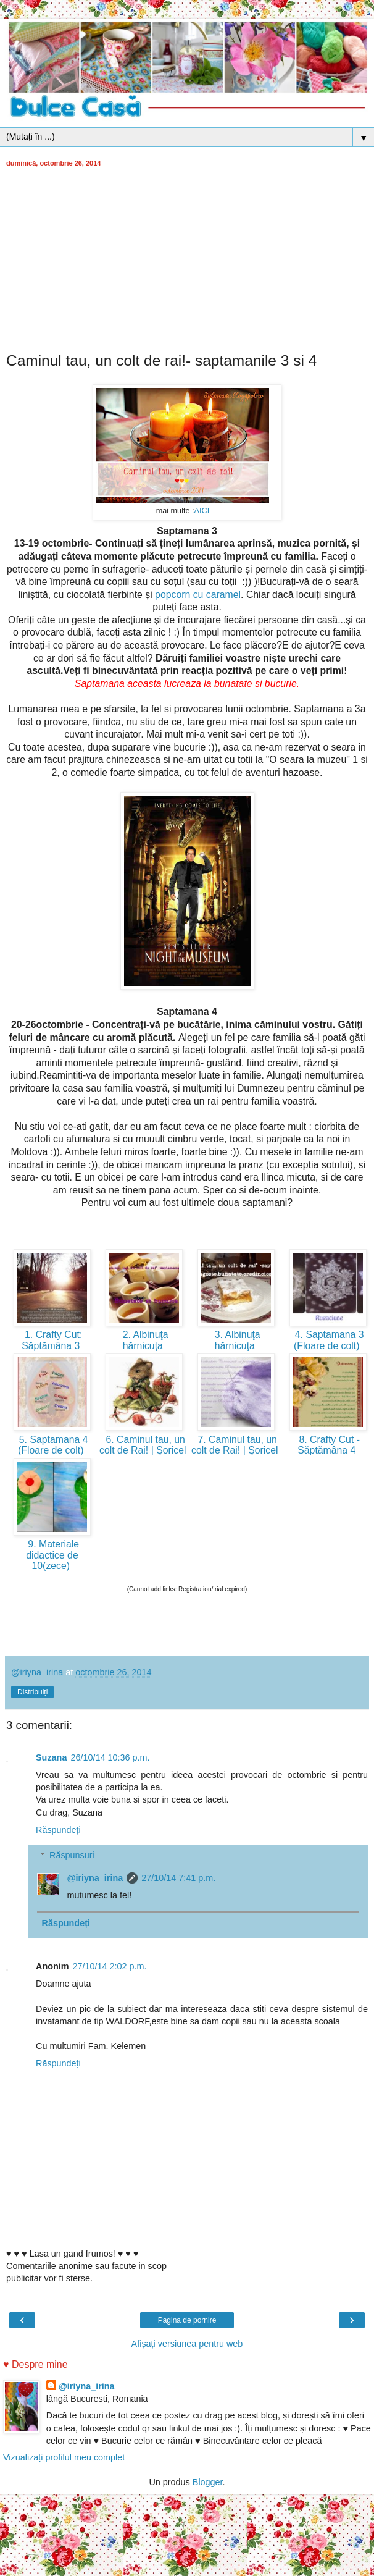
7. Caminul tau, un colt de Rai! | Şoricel (236, 1444)
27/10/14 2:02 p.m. (110, 1966)
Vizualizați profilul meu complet (64, 2457)
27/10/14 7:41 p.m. (178, 1878)
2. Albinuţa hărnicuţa (144, 1339)
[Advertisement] (187, 259)
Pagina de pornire (187, 2320)
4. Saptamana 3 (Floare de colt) (328, 1339)
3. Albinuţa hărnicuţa (236, 1339)
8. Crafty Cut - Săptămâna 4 (328, 1444)
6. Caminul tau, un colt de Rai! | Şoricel (144, 1444)
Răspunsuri (71, 1855)
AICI (202, 511)
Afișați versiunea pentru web (187, 2344)
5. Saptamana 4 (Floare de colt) (52, 1444)
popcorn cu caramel (198, 594)
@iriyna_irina (95, 1878)
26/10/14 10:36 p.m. (109, 1757)
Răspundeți (58, 1830)
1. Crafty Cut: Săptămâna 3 (52, 1339)
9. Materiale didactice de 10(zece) (52, 1555)
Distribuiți (32, 1692)
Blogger (208, 2482)
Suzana (51, 1757)
